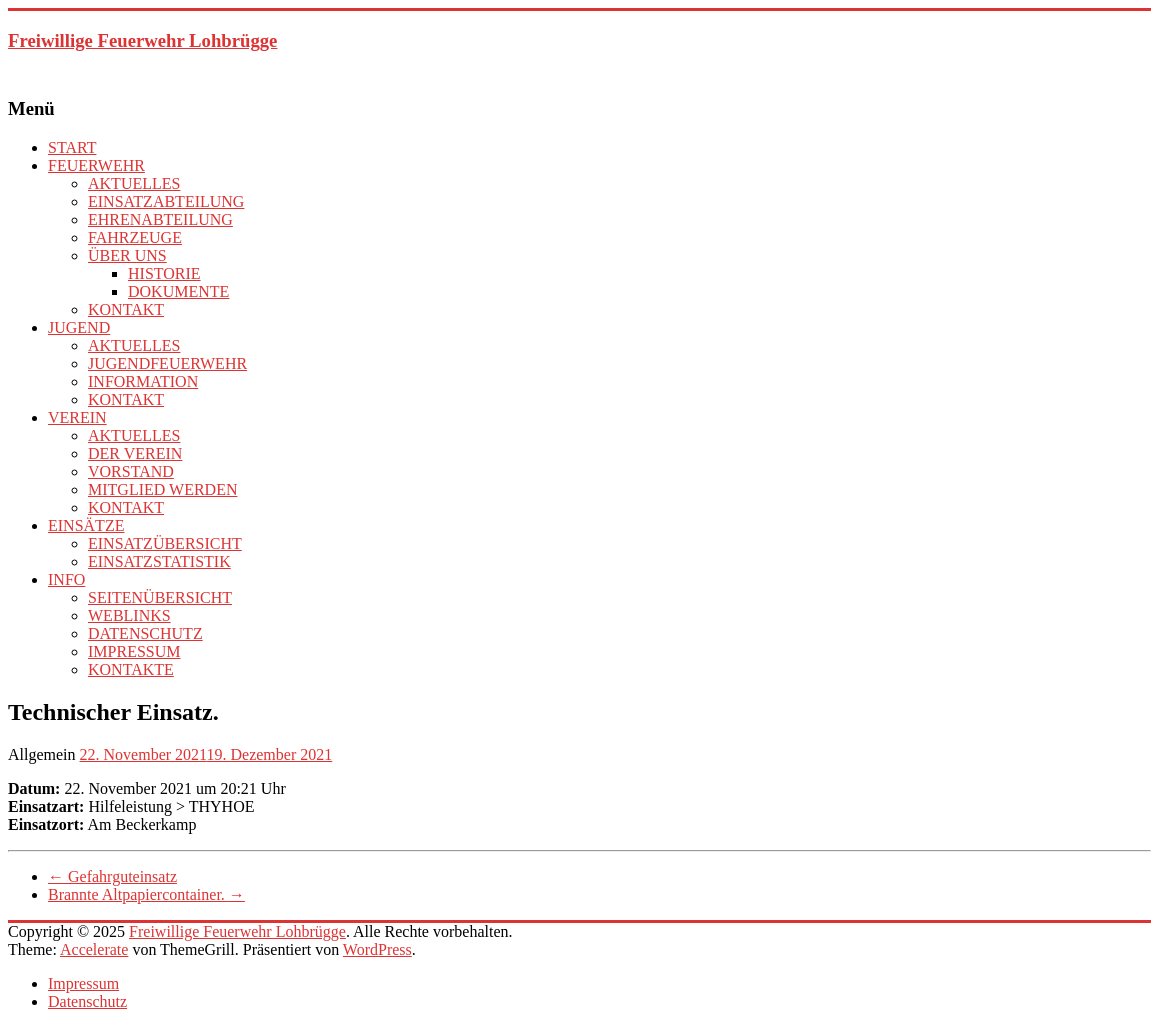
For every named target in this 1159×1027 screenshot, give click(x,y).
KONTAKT (126, 309)
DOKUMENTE (178, 291)
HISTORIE (164, 273)
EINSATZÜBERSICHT (165, 543)
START (72, 147)
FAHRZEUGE (135, 237)
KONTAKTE (131, 669)
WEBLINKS (129, 615)
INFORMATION (143, 381)
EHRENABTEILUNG (160, 219)
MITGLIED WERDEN (162, 489)
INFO (66, 579)
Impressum (83, 983)
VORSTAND (131, 471)
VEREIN (77, 417)
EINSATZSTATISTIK (159, 561)
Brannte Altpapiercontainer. (146, 894)
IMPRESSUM (134, 651)
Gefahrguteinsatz (112, 876)
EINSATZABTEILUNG (166, 201)
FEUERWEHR (96, 165)
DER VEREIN (135, 453)
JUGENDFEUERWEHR (167, 363)
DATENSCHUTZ (145, 633)
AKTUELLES (134, 183)
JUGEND (79, 327)
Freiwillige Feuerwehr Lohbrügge (142, 40)
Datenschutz (87, 1001)
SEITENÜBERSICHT (160, 597)
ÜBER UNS (127, 255)
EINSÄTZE (86, 525)
